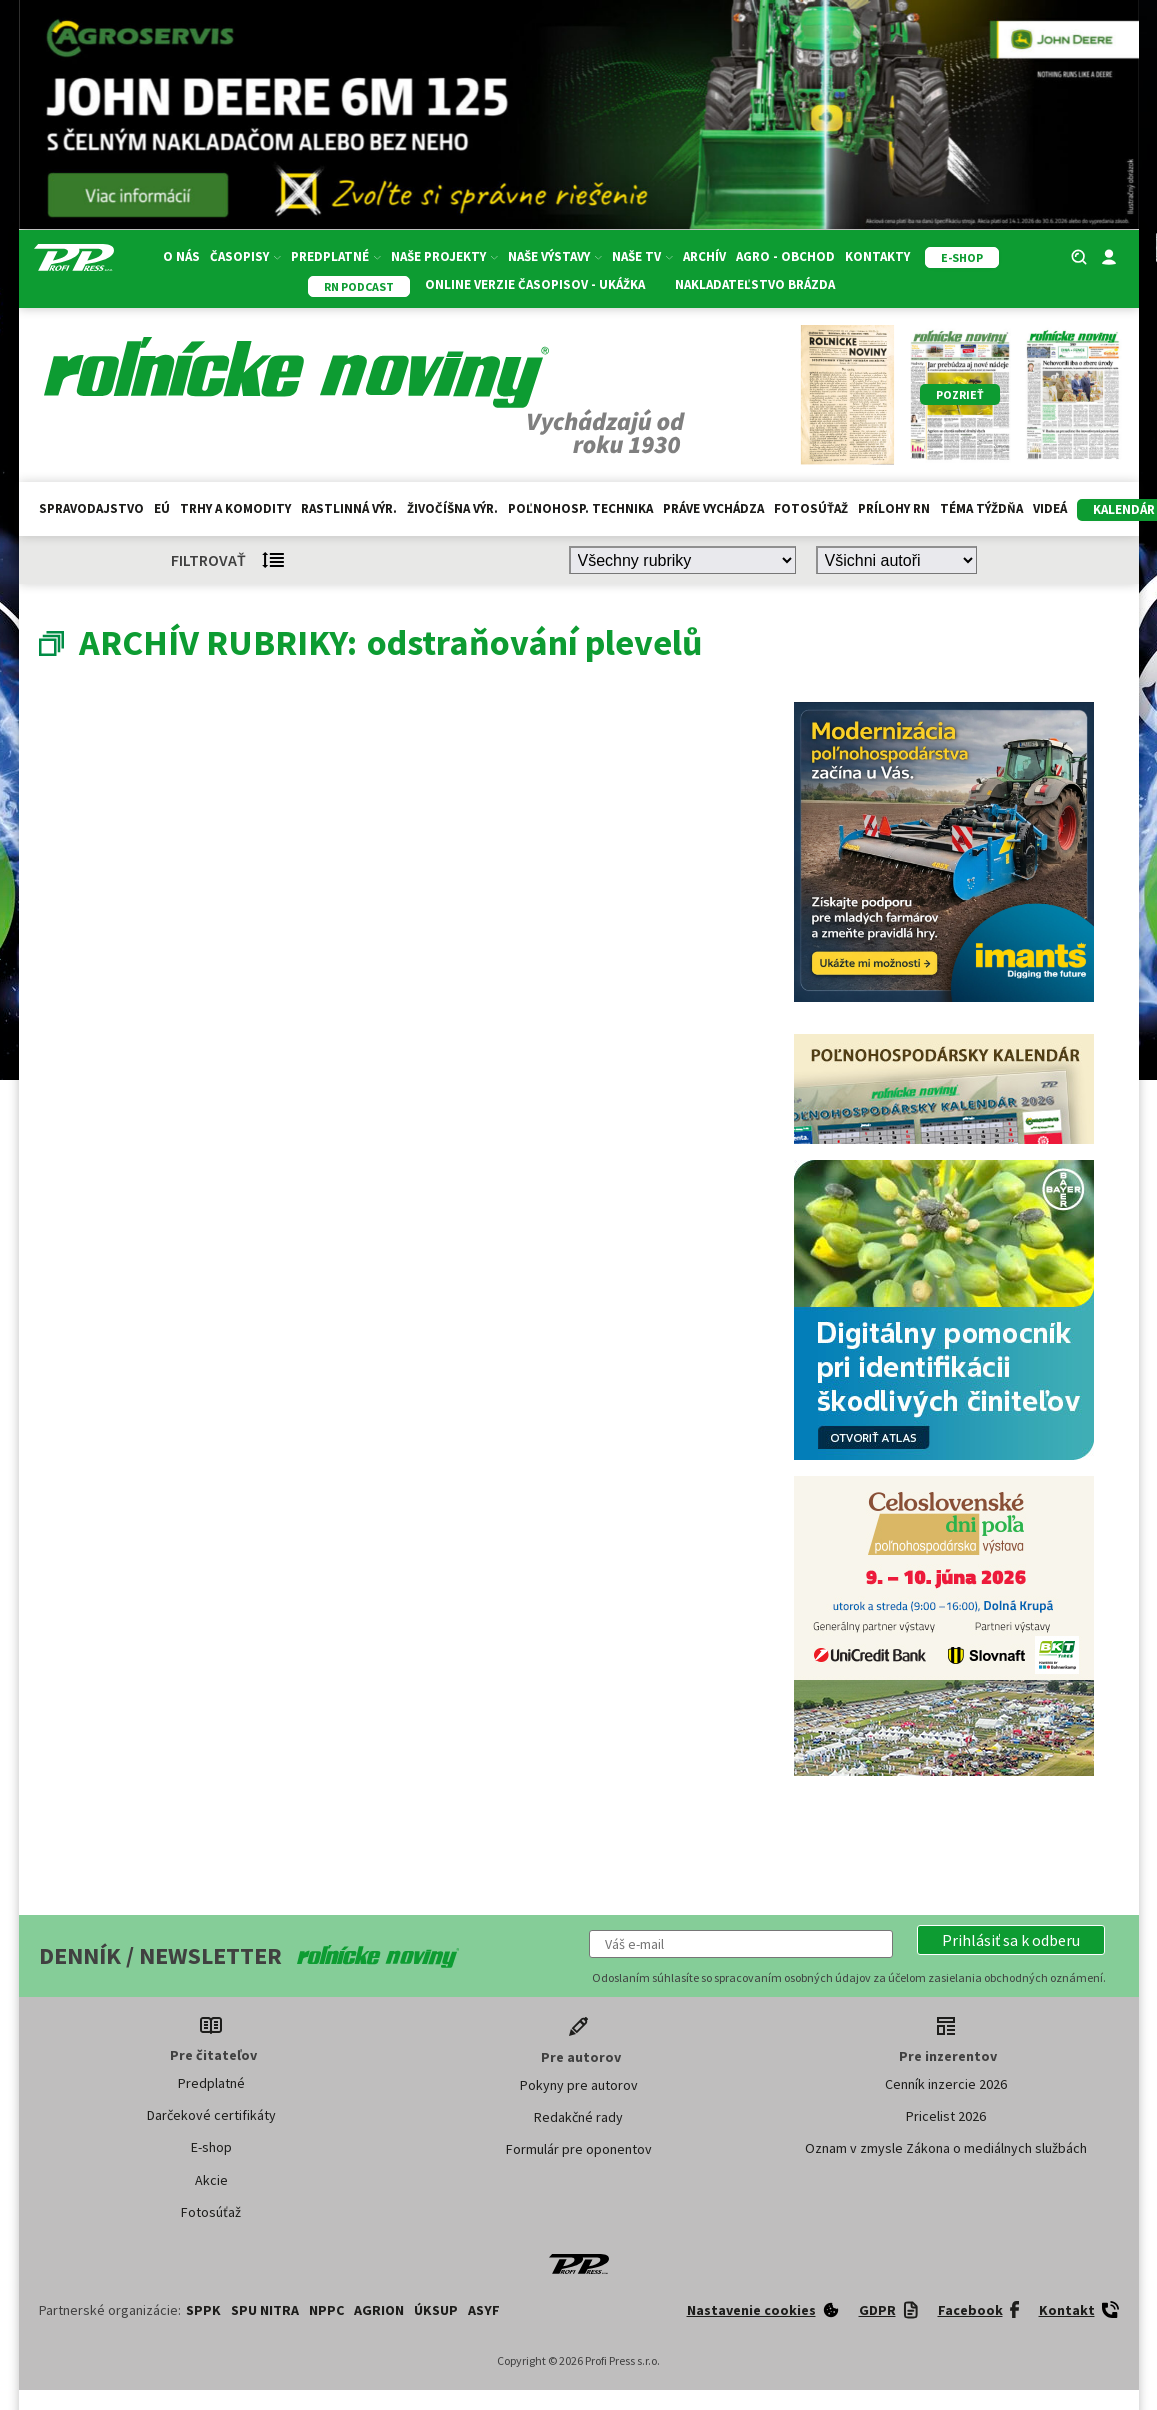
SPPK (203, 2310)
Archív (704, 256)
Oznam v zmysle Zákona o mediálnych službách (946, 2148)
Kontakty (877, 256)
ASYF (484, 2310)
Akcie (211, 2180)
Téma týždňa (981, 508)
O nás (181, 256)
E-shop (211, 2147)
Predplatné (336, 256)
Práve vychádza (713, 508)
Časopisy (245, 256)
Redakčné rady (578, 2117)
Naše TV (642, 256)
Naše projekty (444, 256)
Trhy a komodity (235, 508)
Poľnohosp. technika (580, 508)
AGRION (379, 2310)
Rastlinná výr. (349, 508)
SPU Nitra (265, 2310)
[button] (1011, 1940)
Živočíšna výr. (452, 508)
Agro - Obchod (785, 256)
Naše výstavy (555, 256)
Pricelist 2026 (946, 2116)
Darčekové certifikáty (211, 2115)
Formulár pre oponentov (579, 2149)
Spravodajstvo (91, 508)
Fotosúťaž (811, 508)
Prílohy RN (894, 508)
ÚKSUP (436, 2310)
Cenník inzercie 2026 (946, 2084)
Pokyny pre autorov (579, 2085)
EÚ (162, 508)
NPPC (326, 2310)
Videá (1050, 508)
